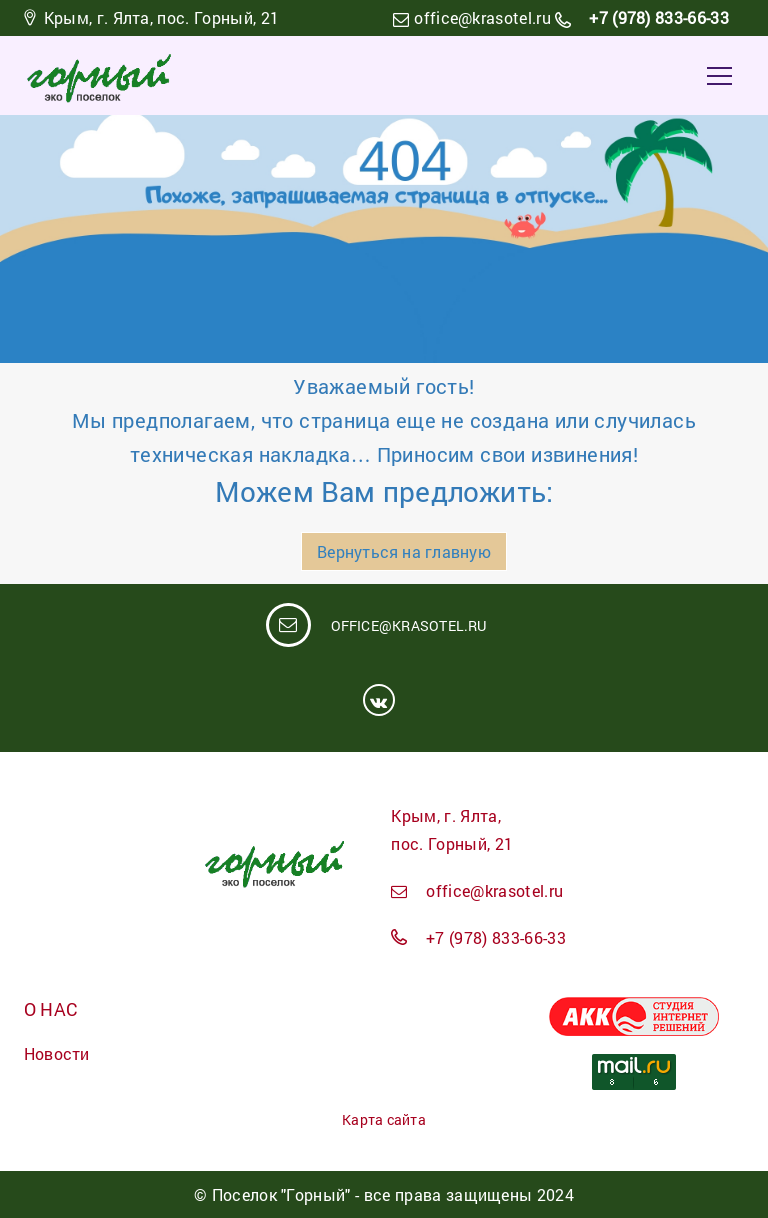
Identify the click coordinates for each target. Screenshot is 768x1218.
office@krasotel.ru (482, 17)
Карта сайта (383, 1119)
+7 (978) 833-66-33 (657, 17)
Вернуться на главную (403, 551)
